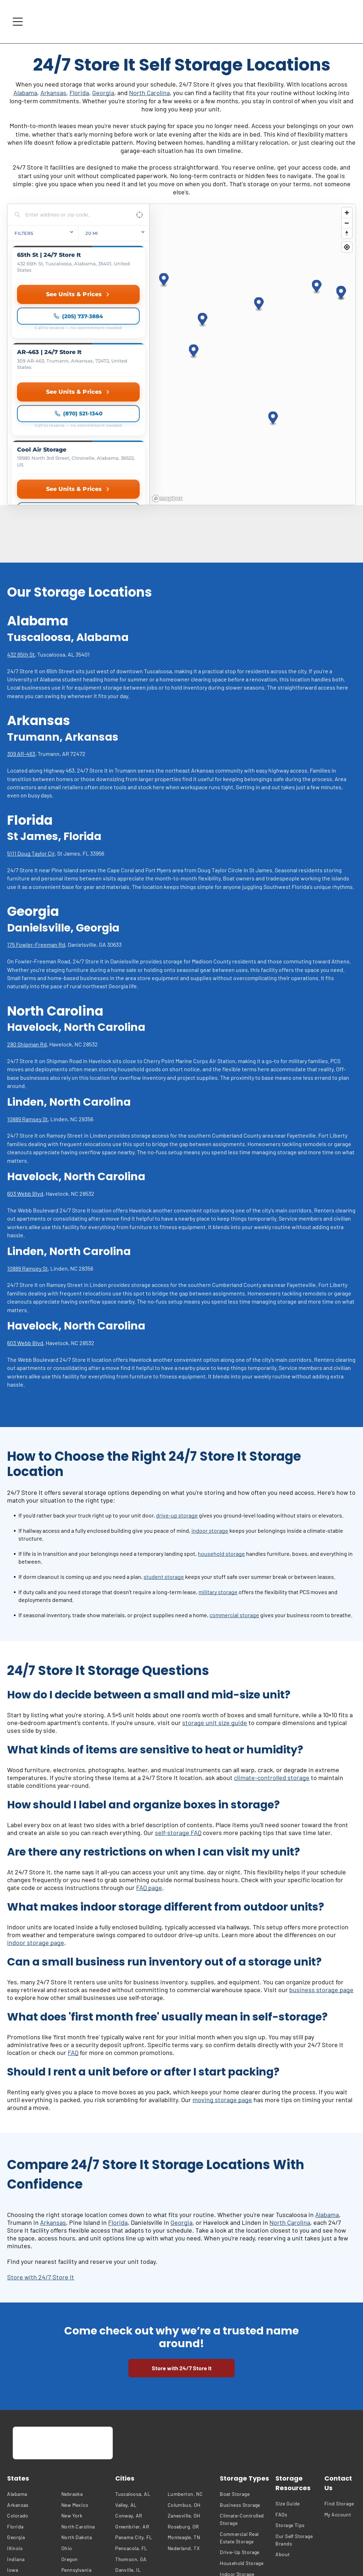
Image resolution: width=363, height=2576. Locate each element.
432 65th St (21, 530)
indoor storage (209, 1406)
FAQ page (149, 1763)
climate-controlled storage (271, 1653)
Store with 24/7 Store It (40, 2153)
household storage (221, 1429)
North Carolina (149, 92)
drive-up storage (177, 1391)
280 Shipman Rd (27, 920)
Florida (79, 92)
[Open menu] (18, 21)
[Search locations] (73, 214)
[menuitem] (32, 2369)
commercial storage (234, 1490)
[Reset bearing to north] (347, 233)
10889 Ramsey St (27, 994)
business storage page (321, 1865)
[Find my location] (347, 247)
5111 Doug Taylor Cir (31, 729)
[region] (252, 292)
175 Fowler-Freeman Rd (36, 820)
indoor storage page (35, 1818)
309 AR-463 (21, 629)
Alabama (25, 92)
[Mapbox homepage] (167, 374)
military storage (218, 1467)
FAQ (73, 1928)
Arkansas (53, 92)
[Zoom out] (347, 223)
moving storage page (222, 1975)
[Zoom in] (347, 213)
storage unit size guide (214, 1598)
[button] (202, 258)
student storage (164, 1452)
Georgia (103, 92)
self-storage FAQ (178, 1708)
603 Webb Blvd (25, 1069)
